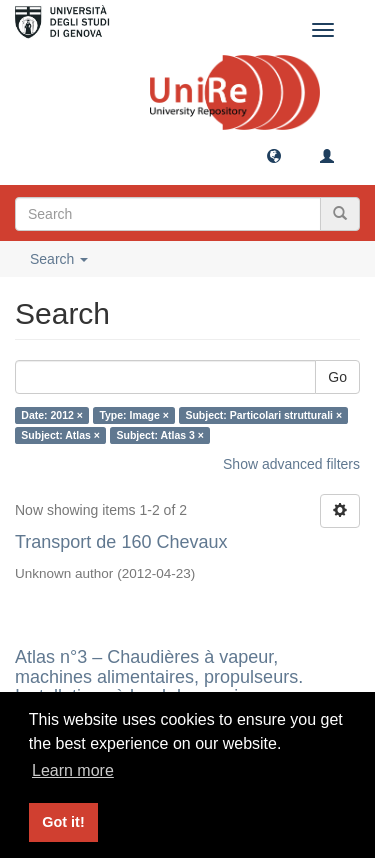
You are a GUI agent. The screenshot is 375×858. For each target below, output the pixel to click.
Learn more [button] (73, 770)
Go (337, 377)
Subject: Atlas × (60, 435)
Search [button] (59, 259)
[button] (274, 155)
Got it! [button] (63, 822)
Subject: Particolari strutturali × (263, 415)
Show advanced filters (291, 464)
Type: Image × (134, 415)
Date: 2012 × (52, 415)
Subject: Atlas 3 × (159, 435)
